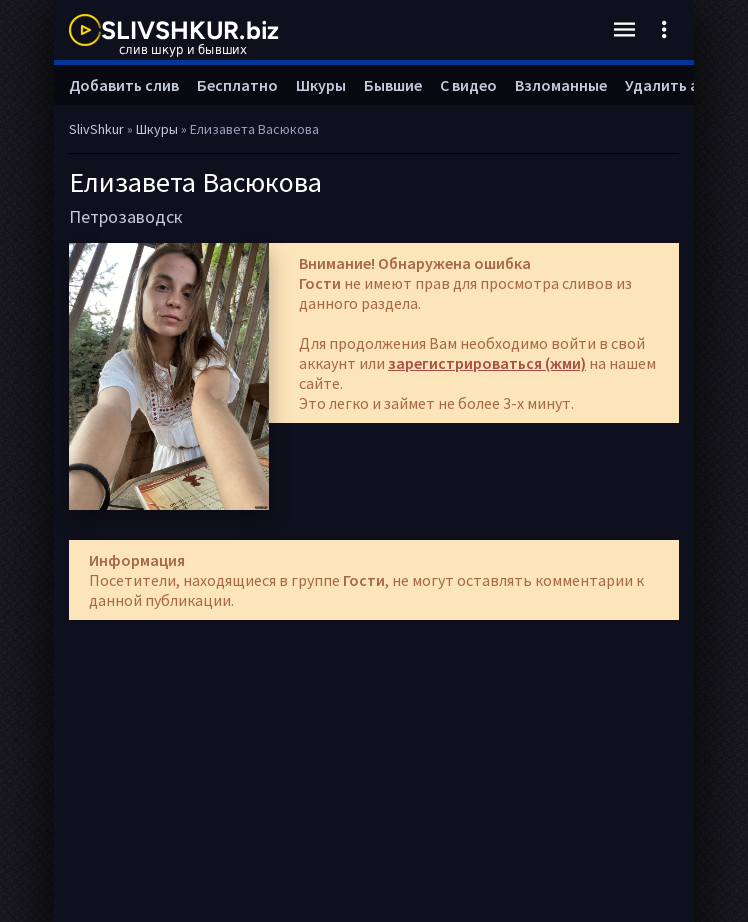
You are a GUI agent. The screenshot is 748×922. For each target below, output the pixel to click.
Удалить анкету (683, 85)
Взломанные (561, 85)
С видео (468, 85)
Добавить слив (124, 85)
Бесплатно (237, 85)
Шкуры (321, 85)
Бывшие (393, 85)
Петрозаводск (126, 216)
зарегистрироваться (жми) (487, 363)
